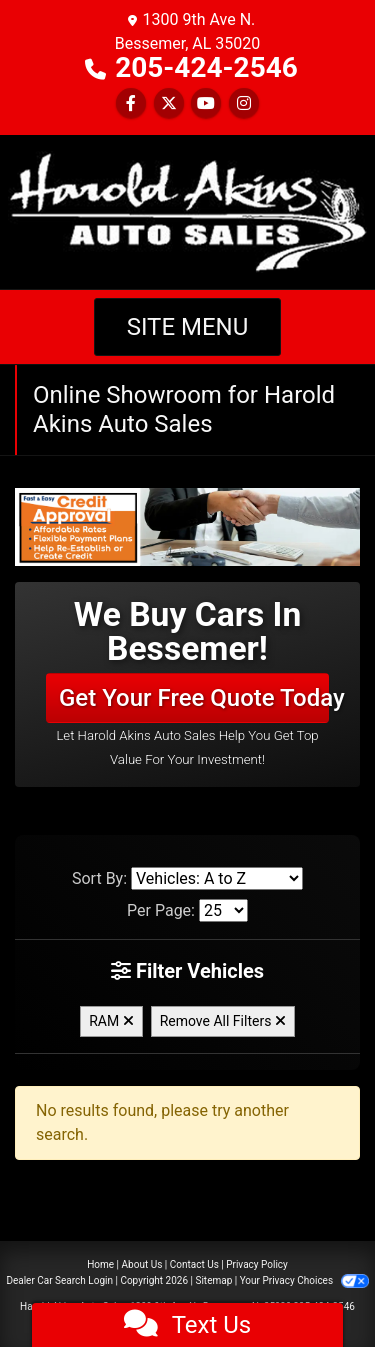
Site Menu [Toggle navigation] (188, 327)
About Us (142, 1264)
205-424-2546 (206, 67)
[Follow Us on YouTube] (206, 103)
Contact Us (194, 1264)
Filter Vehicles (187, 971)
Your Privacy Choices (304, 1280)
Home (100, 1264)
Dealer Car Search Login (59, 1280)
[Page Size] (223, 910)
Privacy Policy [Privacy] (257, 1264)
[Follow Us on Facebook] (131, 103)
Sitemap (213, 1280)
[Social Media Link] (244, 103)
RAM (111, 1021)
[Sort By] (217, 878)
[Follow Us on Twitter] (169, 103)
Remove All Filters (223, 1021)
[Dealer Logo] (187, 210)
